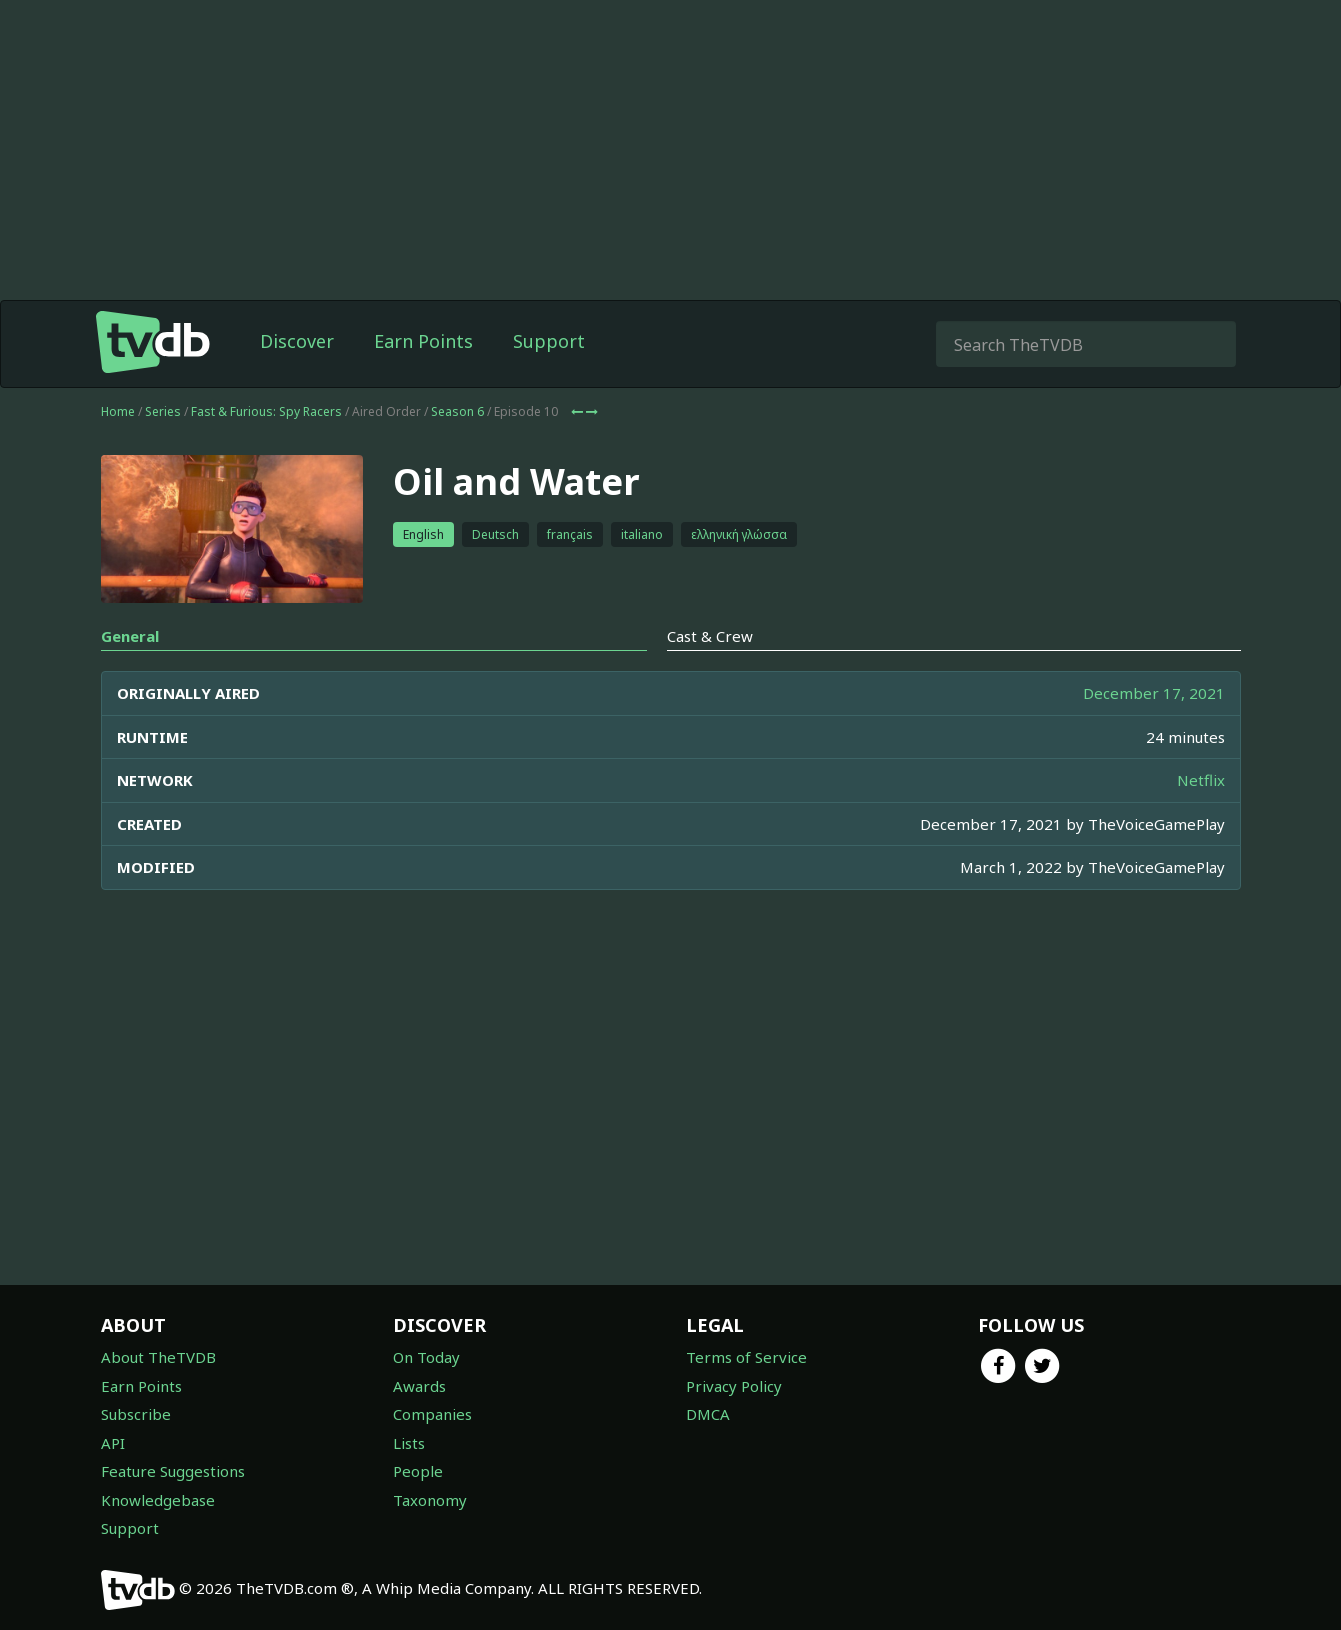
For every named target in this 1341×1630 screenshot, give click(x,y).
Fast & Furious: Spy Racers (266, 411)
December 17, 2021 (1154, 693)
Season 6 (457, 411)
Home (118, 411)
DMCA (708, 1414)
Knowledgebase (158, 1500)
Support (549, 341)
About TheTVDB (158, 1357)
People (418, 1471)
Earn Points (423, 341)
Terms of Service (746, 1357)
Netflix (1201, 780)
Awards (419, 1386)
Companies (432, 1414)
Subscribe (136, 1414)
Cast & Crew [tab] (710, 636)
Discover (297, 341)
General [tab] (130, 636)
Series (163, 411)
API (113, 1443)
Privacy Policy (734, 1386)
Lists (409, 1443)
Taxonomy (430, 1500)
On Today (426, 1357)
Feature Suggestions (173, 1471)
